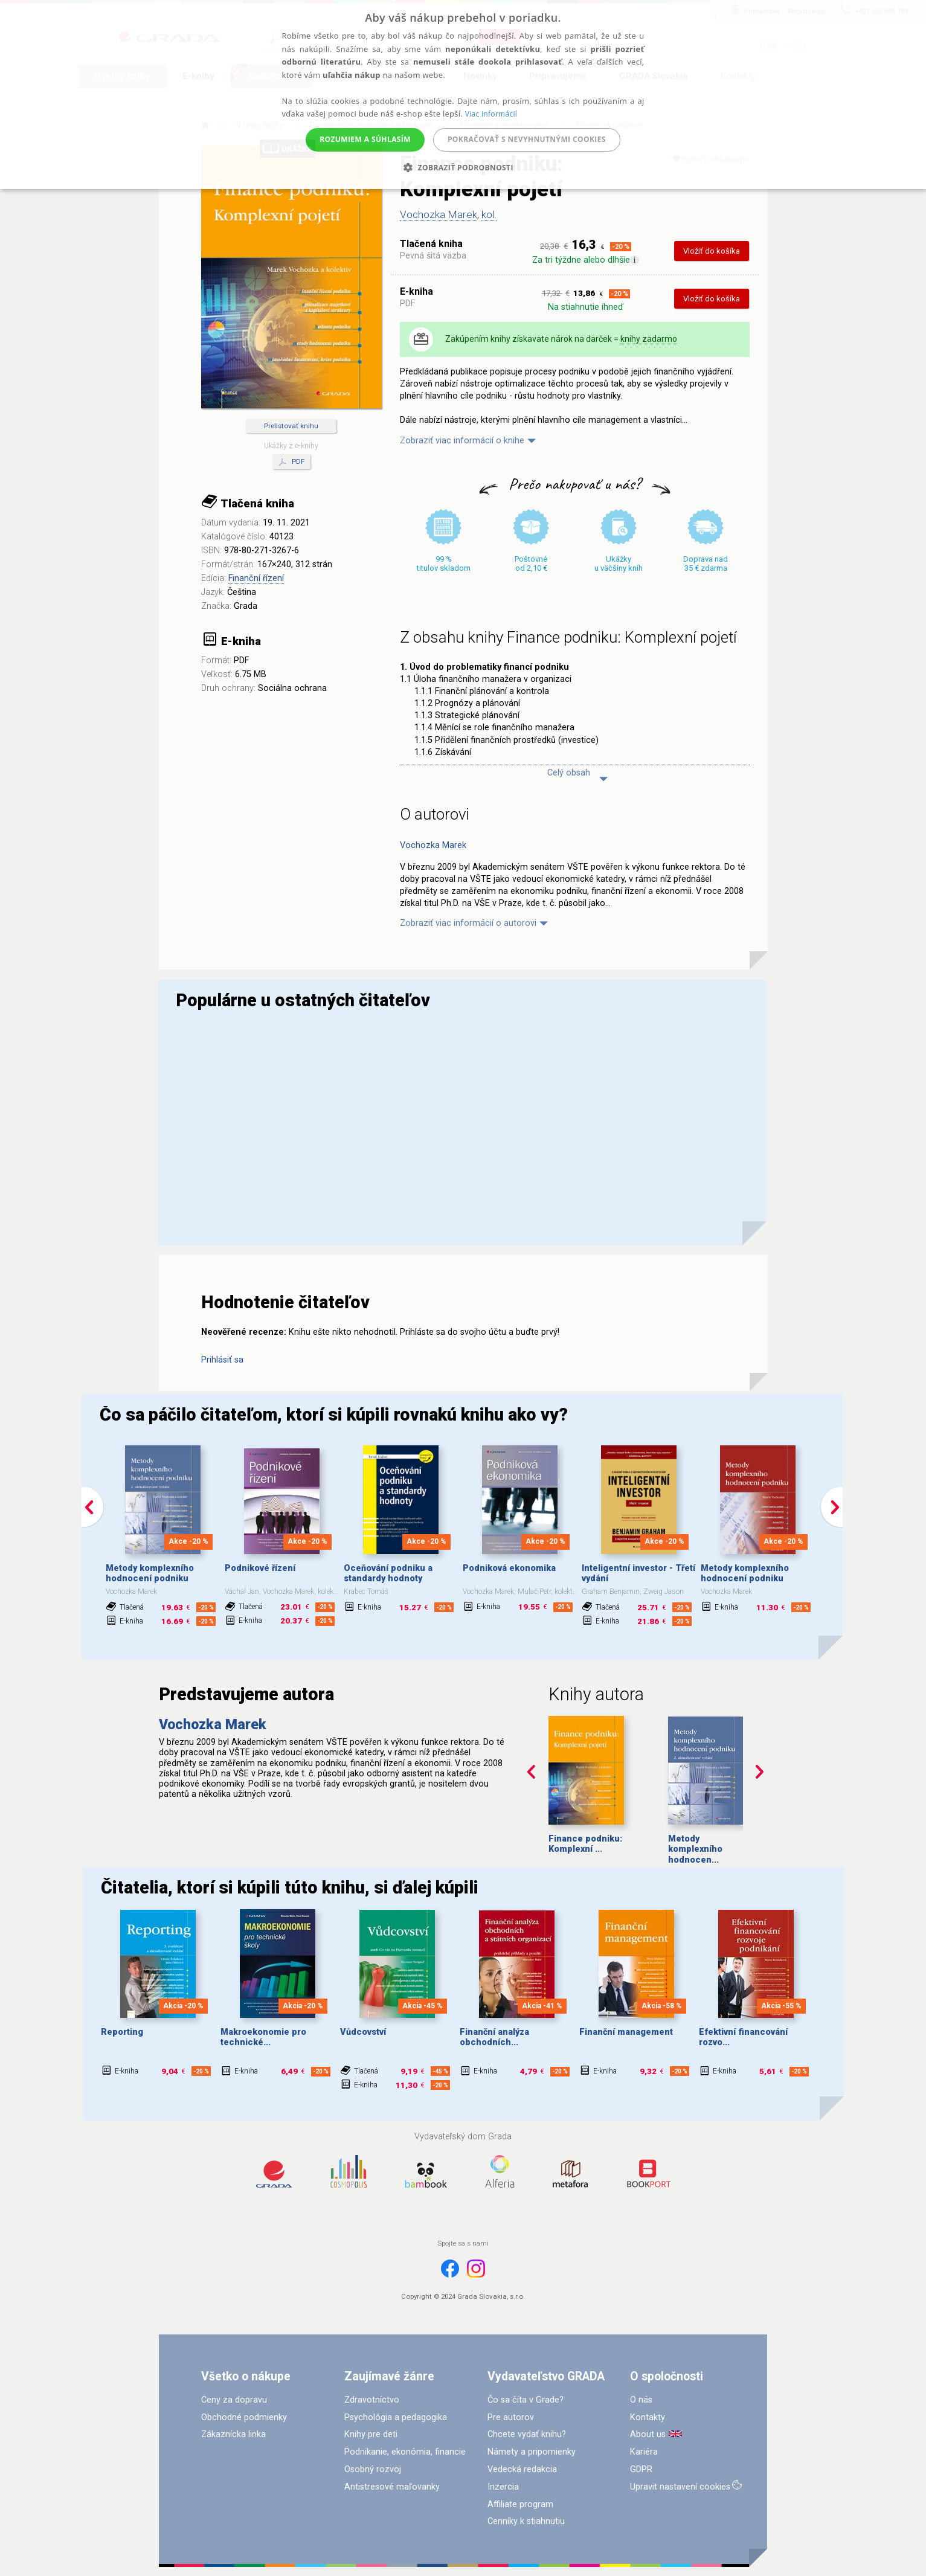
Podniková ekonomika (509, 1568)
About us (648, 2434)
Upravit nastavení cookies (680, 2487)
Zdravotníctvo (371, 2400)
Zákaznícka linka (233, 2434)
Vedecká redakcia (522, 2469)
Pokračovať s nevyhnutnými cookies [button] (527, 139)
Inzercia (503, 2487)
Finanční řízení (256, 578)
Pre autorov (510, 2417)
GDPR (641, 2469)
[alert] (463, 94)
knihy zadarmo (648, 339)
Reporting (122, 2032)
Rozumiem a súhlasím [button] (365, 139)
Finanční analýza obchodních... (494, 2037)
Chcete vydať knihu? (526, 2434)
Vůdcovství (363, 2032)
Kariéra (644, 2452)
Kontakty (647, 2417)
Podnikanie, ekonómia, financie (405, 2452)
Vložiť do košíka (711, 250)
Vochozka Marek (438, 214)
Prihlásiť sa (222, 1360)
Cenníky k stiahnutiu (526, 2521)
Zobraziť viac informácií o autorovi (468, 923)
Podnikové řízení (260, 1568)
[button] (463, 168)
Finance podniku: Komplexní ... (585, 1844)
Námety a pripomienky (531, 2452)
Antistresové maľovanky (392, 2487)
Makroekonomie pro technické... (263, 2037)
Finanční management (626, 2032)
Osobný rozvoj (372, 2469)
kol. (489, 214)
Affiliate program (520, 2504)
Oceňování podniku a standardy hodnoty (388, 1573)
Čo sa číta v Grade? (525, 2400)
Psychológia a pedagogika (395, 2417)
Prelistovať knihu (291, 426)
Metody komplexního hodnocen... (695, 1849)
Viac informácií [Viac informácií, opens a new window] (491, 114)
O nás (641, 2400)
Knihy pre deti (370, 2434)
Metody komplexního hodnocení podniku (150, 1573)
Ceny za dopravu (234, 2400)
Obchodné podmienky (244, 2417)
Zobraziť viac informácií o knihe (462, 440)
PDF (291, 462)
